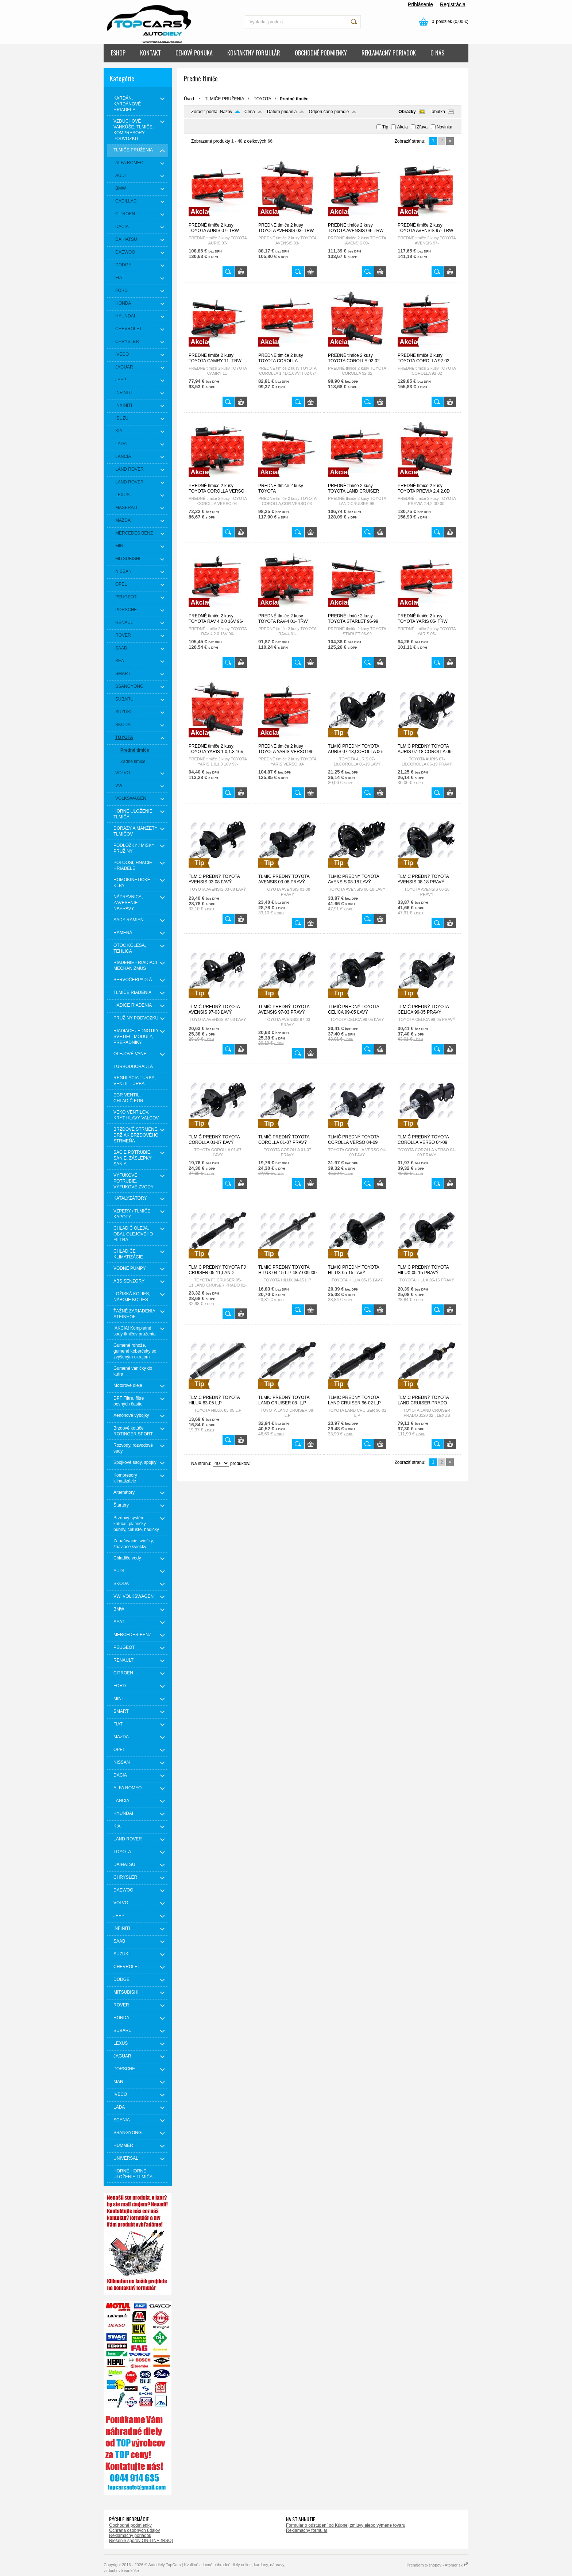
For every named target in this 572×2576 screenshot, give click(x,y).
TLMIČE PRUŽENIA (224, 98)
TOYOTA (262, 98)
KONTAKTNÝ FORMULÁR (253, 53)
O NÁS (437, 53)
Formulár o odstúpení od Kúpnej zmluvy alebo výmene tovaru (345, 2525)
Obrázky (407, 111)
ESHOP (118, 53)
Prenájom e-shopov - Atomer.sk (437, 2565)
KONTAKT (150, 53)
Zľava (422, 127)
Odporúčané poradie (329, 111)
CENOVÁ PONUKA (194, 53)
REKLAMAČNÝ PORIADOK (389, 53)
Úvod (189, 98)
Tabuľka (437, 111)
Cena (249, 111)
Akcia (402, 127)
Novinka (444, 127)
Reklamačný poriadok (130, 2535)
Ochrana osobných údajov (134, 2530)
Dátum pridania (282, 111)
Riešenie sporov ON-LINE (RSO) (141, 2540)
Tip (385, 127)
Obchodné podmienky (130, 2525)
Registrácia (452, 4)
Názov (226, 111)
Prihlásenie (420, 4)
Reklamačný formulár (306, 2530)
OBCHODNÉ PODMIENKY (321, 53)
